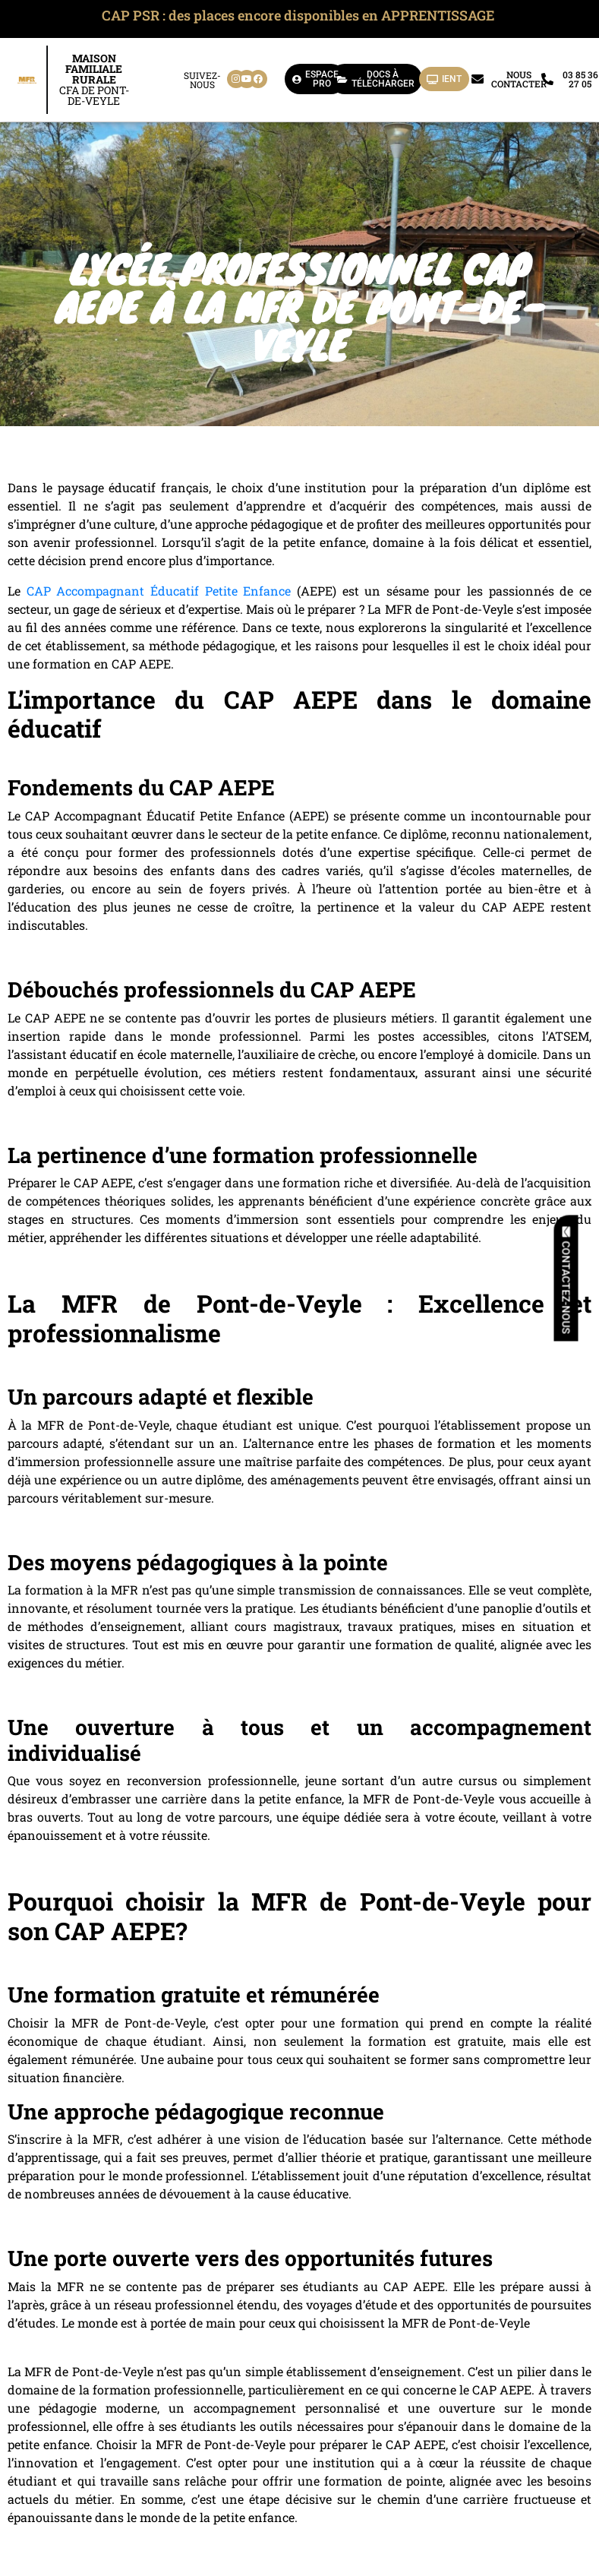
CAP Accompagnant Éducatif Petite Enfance (159, 591)
